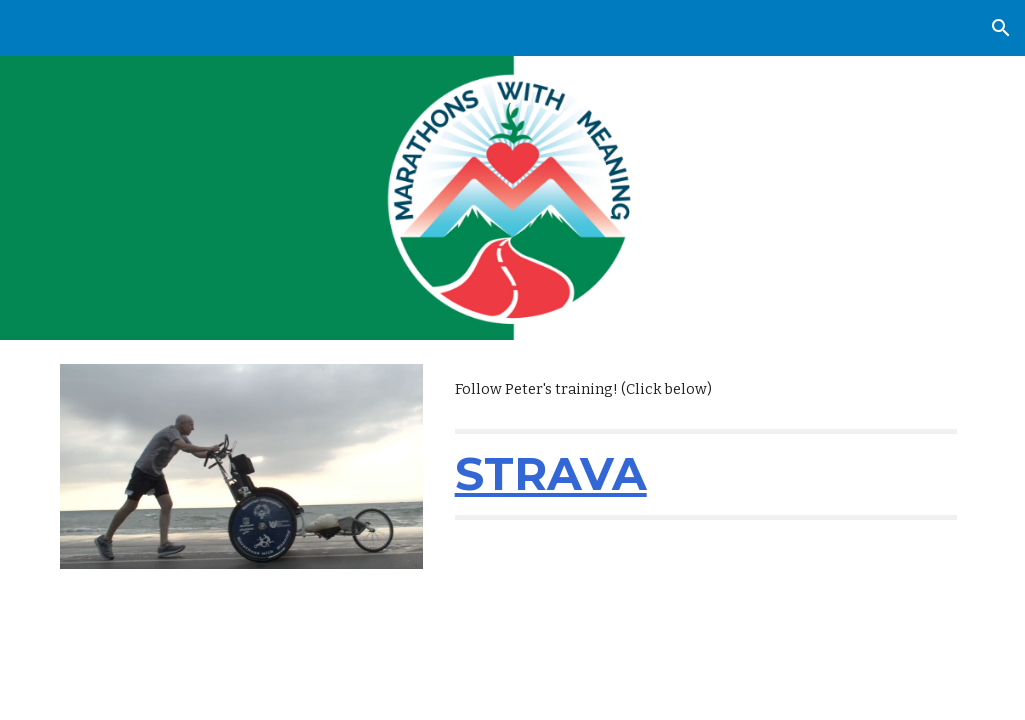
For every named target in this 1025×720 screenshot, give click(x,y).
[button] (1001, 28)
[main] (706, 389)
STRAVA (551, 473)
